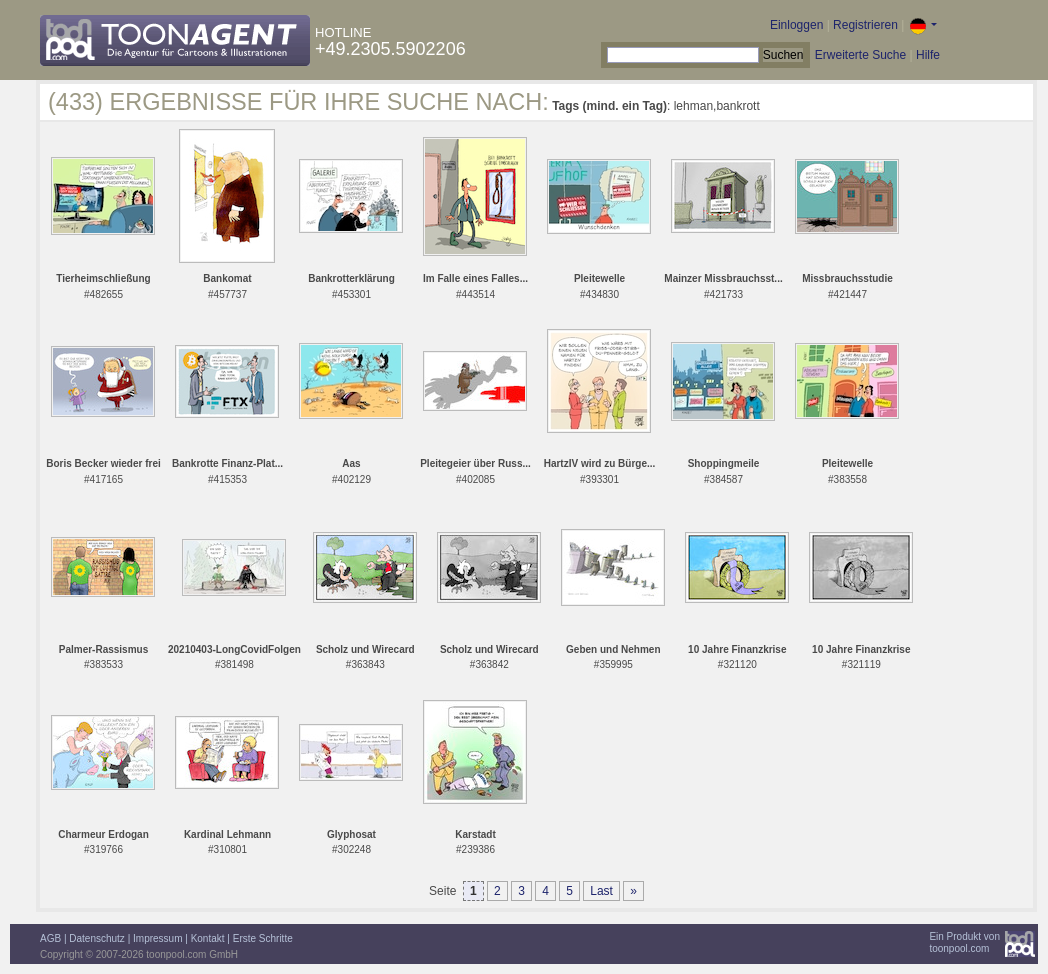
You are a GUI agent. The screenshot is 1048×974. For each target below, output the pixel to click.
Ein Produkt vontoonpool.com (964, 942)
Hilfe (928, 55)
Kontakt (208, 938)
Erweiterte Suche (860, 55)
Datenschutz (97, 938)
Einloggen (796, 25)
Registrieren (865, 25)
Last (601, 891)
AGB (50, 938)
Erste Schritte (263, 938)
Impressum (157, 938)
